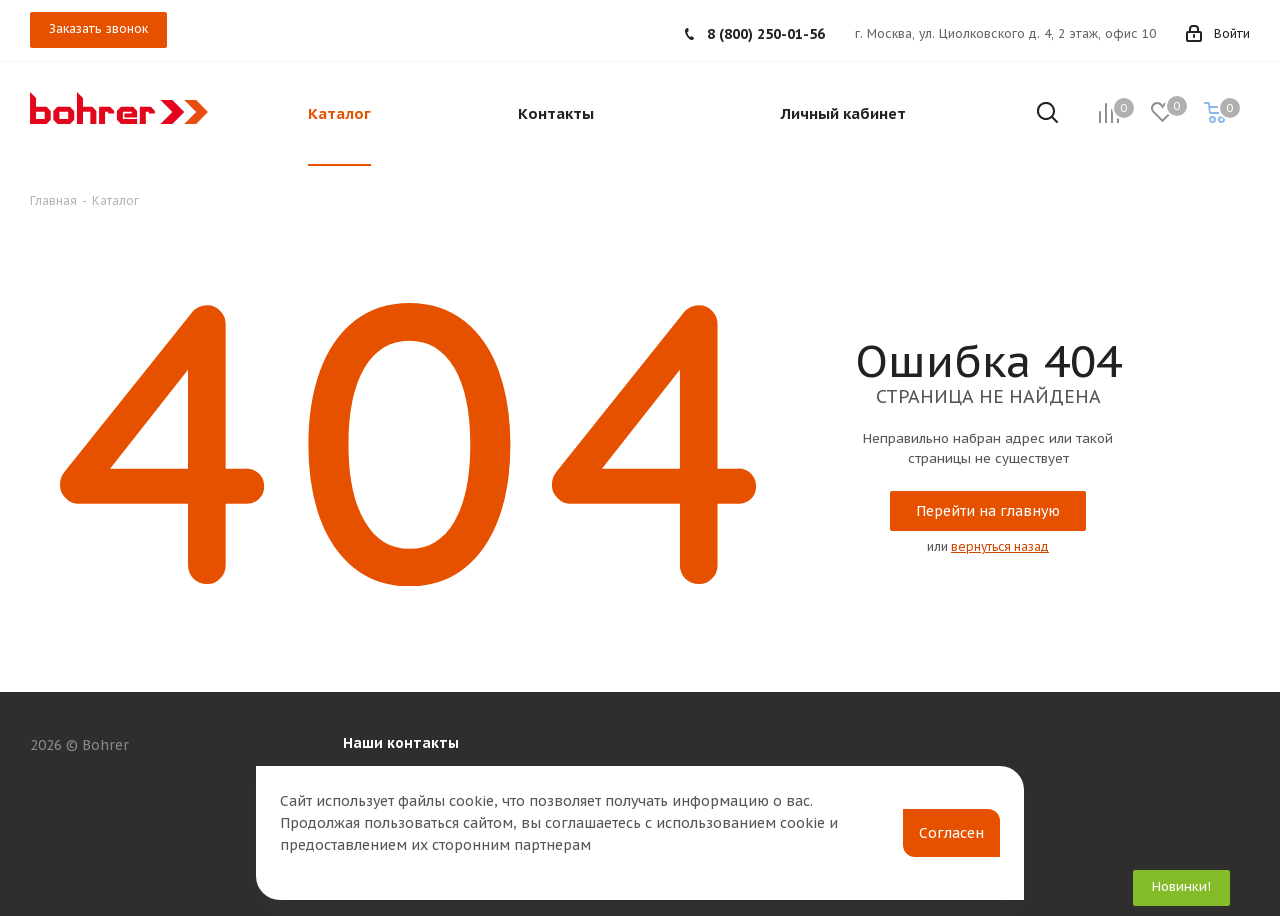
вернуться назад (1000, 546)
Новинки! (1181, 886)
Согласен (951, 833)
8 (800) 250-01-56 (766, 34)
